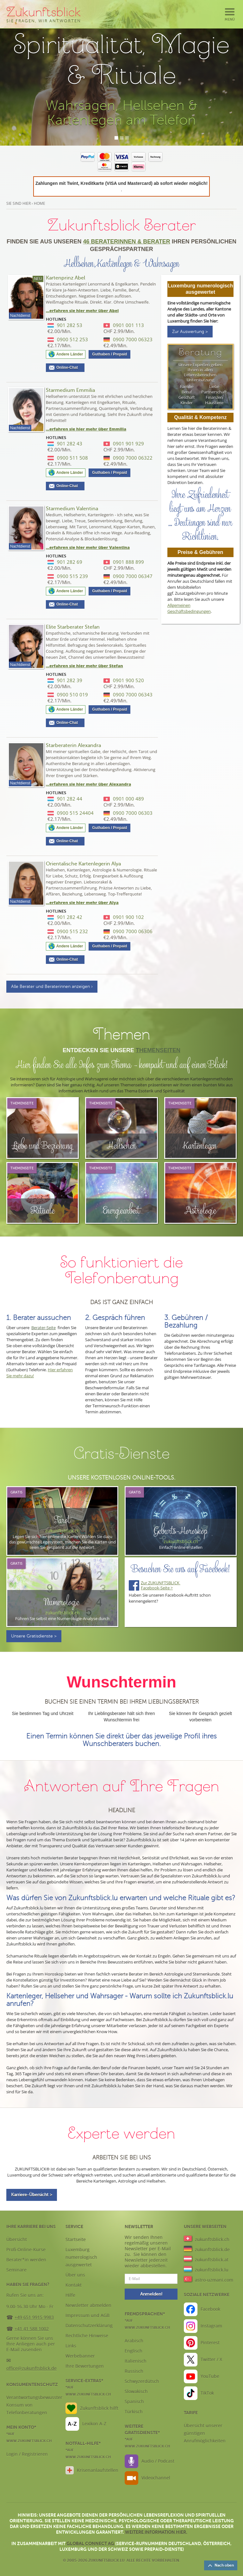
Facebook (210, 2309)
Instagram (211, 2326)
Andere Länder (69, 354)
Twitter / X (211, 2359)
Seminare (16, 2270)
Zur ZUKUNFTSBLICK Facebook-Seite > (160, 1585)
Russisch (134, 2371)
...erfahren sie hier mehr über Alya (82, 902)
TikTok (207, 2393)
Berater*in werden (26, 2260)
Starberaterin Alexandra (73, 745)
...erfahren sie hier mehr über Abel (82, 310)
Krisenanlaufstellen (97, 2470)
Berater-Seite (43, 1327)
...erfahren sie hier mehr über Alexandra (88, 784)
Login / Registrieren (27, 2454)
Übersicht (16, 2239)
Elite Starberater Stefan (73, 627)
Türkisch (134, 2412)
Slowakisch (136, 2391)
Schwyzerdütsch (142, 2381)
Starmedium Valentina (72, 509)
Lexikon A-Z (94, 2424)
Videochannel (155, 2478)
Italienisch (135, 2361)
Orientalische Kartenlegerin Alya (83, 864)
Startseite (75, 2239)
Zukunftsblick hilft (99, 2408)
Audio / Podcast (157, 2461)
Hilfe (70, 2295)
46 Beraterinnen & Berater (126, 241)
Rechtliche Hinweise (86, 2336)
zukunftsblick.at (211, 2260)
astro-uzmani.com (214, 2280)
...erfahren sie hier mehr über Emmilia (86, 429)
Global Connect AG (90, 2543)
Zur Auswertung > (190, 331)
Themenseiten (158, 1050)
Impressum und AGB (87, 2315)
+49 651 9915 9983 (34, 2317)
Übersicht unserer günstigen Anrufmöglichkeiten (205, 2433)
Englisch (133, 2351)
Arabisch (134, 2341)
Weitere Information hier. (156, 2532)
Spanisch (134, 2401)
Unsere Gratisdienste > (34, 1636)
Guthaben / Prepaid (109, 354)
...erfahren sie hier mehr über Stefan (84, 666)
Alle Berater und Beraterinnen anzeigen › (52, 986)
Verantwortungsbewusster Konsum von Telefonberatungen (34, 2405)
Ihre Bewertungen (84, 2366)
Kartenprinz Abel (65, 278)
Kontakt (73, 2285)
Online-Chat (68, 367)
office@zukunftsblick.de (31, 2368)
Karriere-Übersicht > (31, 2194)
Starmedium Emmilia (70, 390)
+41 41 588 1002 (32, 2329)
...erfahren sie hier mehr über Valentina (88, 547)
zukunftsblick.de (212, 2249)
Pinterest (210, 2343)
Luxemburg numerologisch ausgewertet (81, 2257)
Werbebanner (80, 2356)
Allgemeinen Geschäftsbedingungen (189, 608)
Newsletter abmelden (88, 2305)
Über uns (75, 2275)
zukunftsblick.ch (212, 2239)
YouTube (210, 2376)
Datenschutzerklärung (89, 2325)
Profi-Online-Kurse (26, 2249)
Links (70, 2346)
